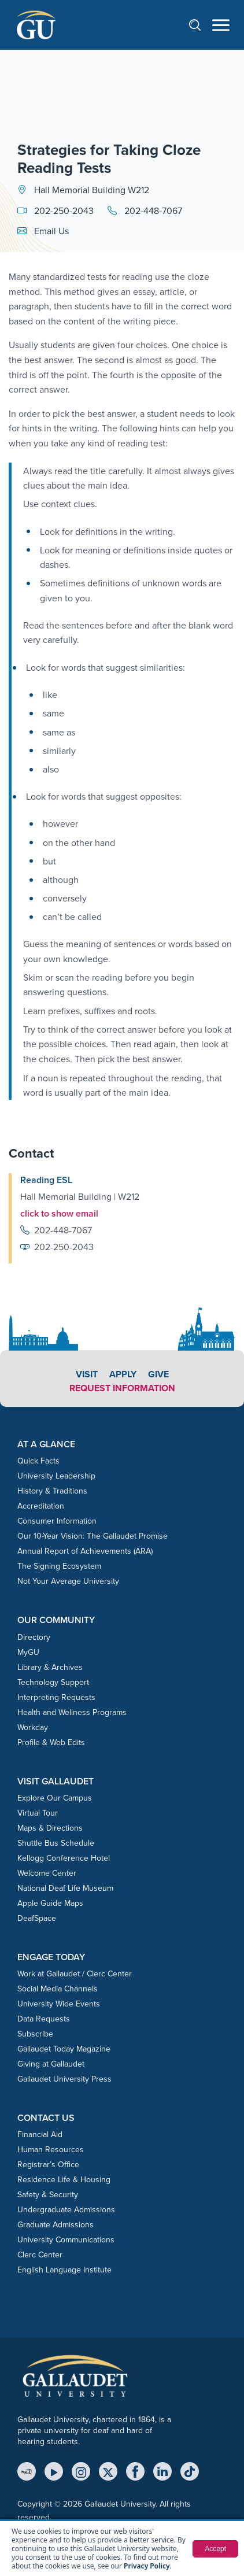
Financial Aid (39, 2134)
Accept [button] (215, 2549)
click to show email (59, 1213)
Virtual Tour (37, 1813)
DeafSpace (36, 1918)
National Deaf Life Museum (65, 1888)
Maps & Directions (50, 1828)
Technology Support (53, 1682)
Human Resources (50, 2149)
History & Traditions (52, 1491)
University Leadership (56, 1476)
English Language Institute (64, 2270)
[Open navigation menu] (221, 25)
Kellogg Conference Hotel (63, 1858)
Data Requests (43, 2019)
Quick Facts (38, 1461)
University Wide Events (58, 2004)
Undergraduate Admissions (66, 2210)
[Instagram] (81, 2471)
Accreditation (40, 1506)
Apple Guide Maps (50, 1903)
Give (158, 1374)
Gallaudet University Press (64, 2079)
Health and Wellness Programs (72, 1712)
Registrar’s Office (48, 2165)
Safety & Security (47, 2195)
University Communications (65, 2240)
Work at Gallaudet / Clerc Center (74, 1974)
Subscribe (35, 2034)
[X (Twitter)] (108, 2471)
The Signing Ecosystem (59, 1566)
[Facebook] (135, 2471)
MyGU (28, 1652)
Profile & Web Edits (51, 1742)
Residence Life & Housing (63, 2180)
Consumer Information (57, 1521)
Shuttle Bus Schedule (55, 1843)
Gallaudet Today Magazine (63, 2049)
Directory (33, 1637)
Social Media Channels (57, 1989)
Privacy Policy (146, 2566)
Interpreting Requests (56, 1697)
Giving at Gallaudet (50, 2064)
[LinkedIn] (162, 2471)
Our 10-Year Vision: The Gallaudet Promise (92, 1536)
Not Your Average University (68, 1581)
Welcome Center (46, 1873)
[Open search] (200, 24)
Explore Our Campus (54, 1798)
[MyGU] (26, 2471)
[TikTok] (189, 2471)
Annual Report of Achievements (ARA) (85, 1551)
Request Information (122, 1388)
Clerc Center (39, 2255)
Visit (87, 1374)
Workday (32, 1727)
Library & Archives (50, 1667)
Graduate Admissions (55, 2225)
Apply (122, 1374)
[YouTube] (54, 2471)
